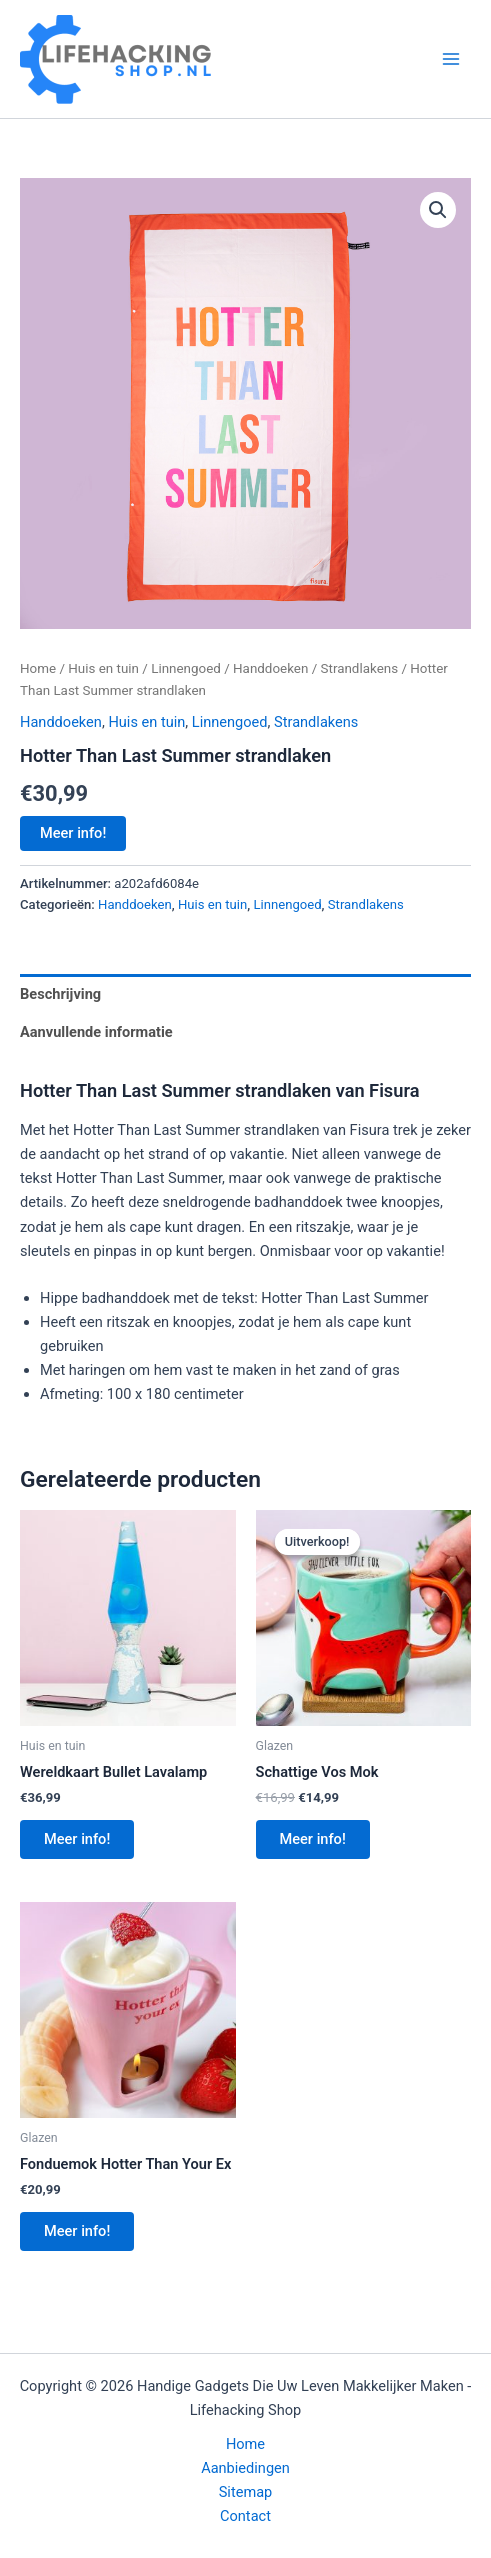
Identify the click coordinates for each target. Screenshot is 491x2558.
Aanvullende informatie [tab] (96, 1032)
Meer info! (73, 833)
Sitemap (246, 2492)
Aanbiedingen (245, 2468)
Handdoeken (270, 668)
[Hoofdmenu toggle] (451, 59)
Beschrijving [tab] (60, 994)
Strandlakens (360, 668)
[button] (438, 210)
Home (38, 668)
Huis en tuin (103, 668)
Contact (245, 2516)
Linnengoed (186, 668)
